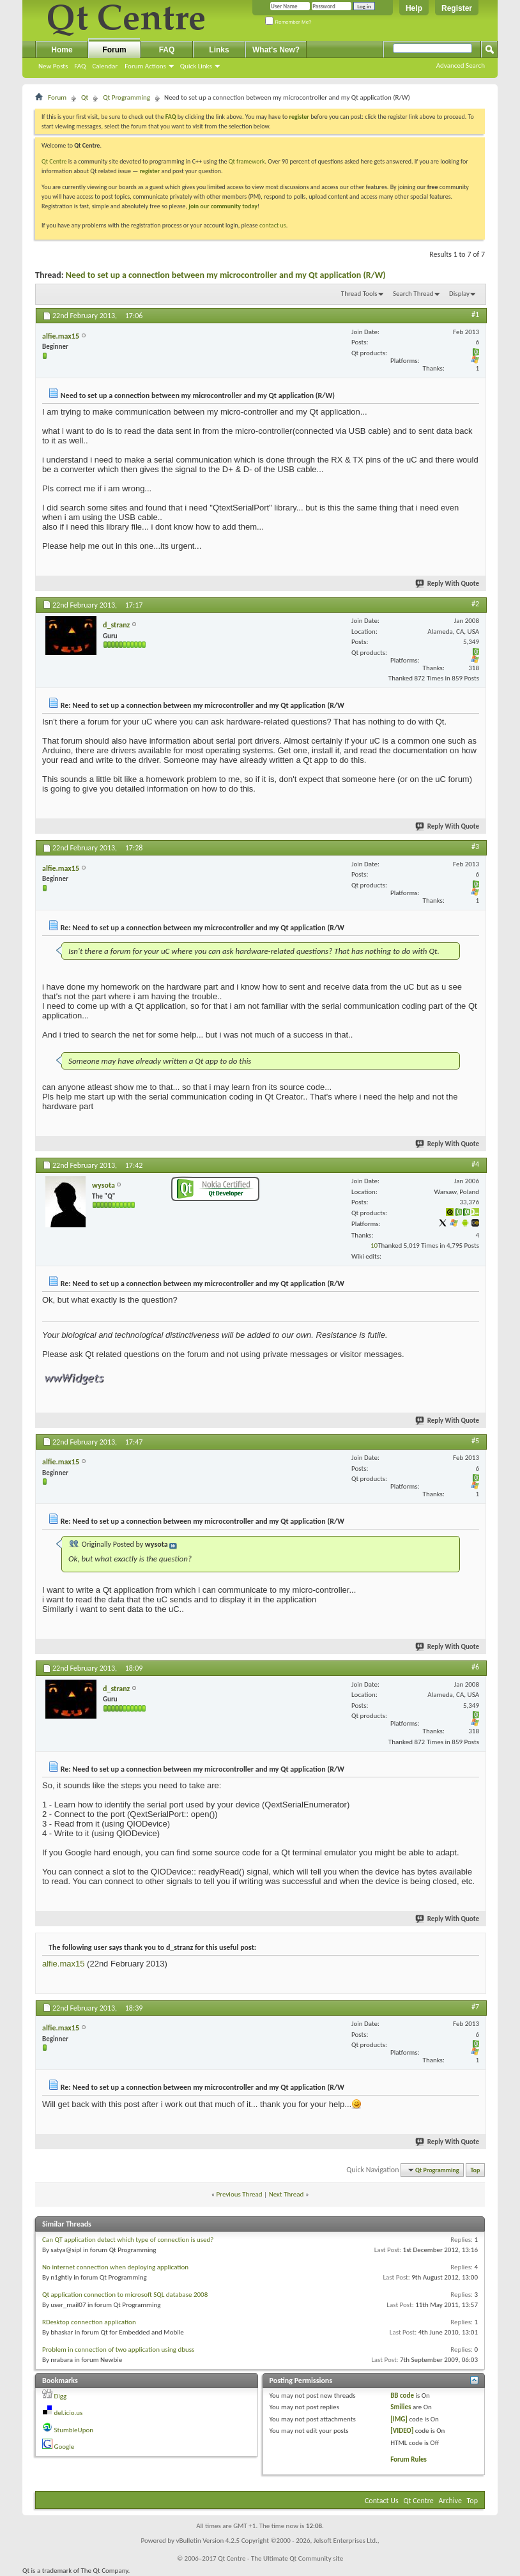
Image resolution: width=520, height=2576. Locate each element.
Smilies (400, 2407)
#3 (475, 846)
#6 (475, 1666)
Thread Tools (359, 293)
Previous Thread (240, 2194)
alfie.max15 (63, 1963)
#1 (475, 314)
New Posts (53, 66)
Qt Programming (126, 97)
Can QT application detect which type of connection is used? (127, 2239)
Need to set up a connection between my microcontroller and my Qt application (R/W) (226, 275)
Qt (84, 97)
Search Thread (413, 293)
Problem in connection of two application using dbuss (118, 2349)
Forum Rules (408, 2459)
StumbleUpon (74, 2430)
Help (414, 8)
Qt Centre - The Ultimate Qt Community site (280, 2558)
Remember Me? (288, 22)
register (150, 171)
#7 (475, 2006)
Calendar (105, 66)
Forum (114, 49)
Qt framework (247, 161)
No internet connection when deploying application (115, 2267)
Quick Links (196, 66)
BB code (402, 2395)
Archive (450, 2500)
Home (61, 49)
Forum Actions (145, 66)
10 (374, 1245)
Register (456, 8)
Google (64, 2446)
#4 (475, 1164)
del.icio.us (68, 2413)
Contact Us (382, 2500)
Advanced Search (460, 65)
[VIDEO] (401, 2430)
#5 (475, 1440)
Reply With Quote (448, 583)
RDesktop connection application (89, 2322)
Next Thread (286, 2194)
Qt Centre (54, 161)
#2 (475, 603)
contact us (272, 225)
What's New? (276, 49)
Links (219, 49)
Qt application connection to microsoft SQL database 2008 (125, 2294)
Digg (60, 2396)
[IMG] (399, 2419)
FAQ (80, 66)
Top (475, 2170)
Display (459, 293)
